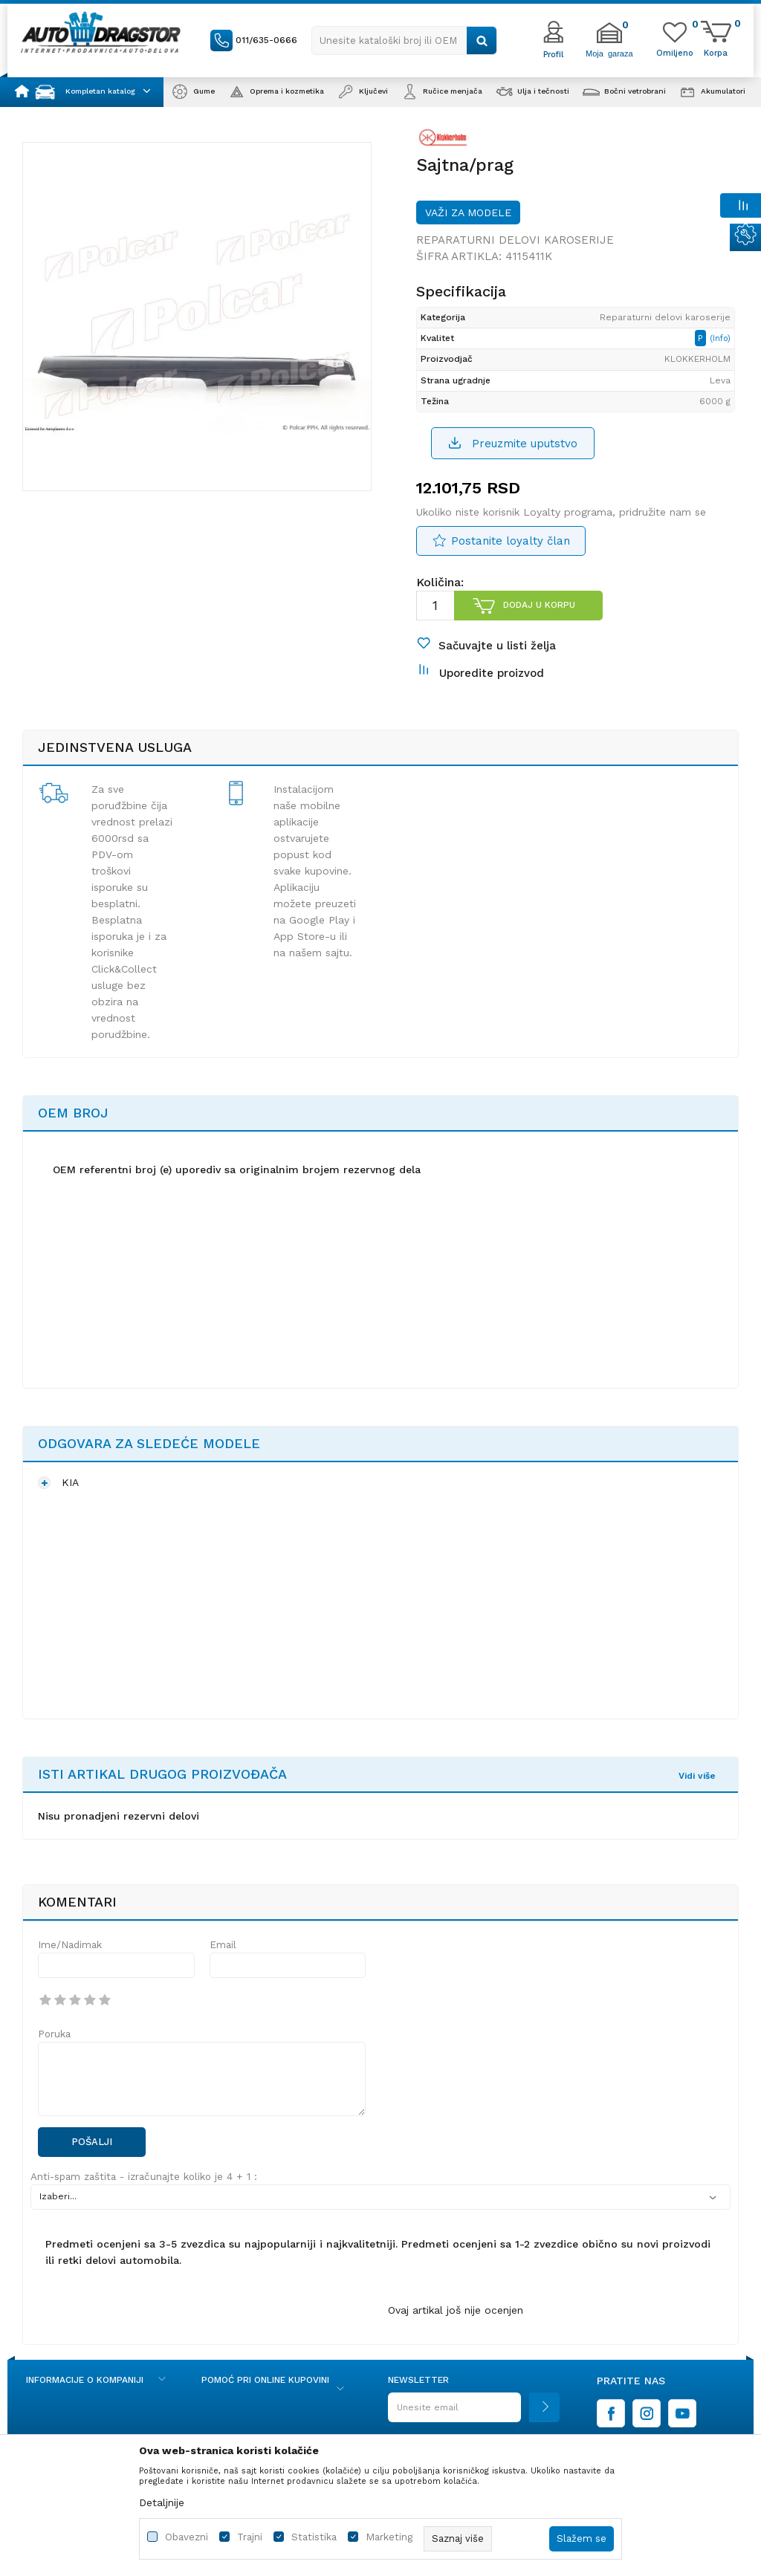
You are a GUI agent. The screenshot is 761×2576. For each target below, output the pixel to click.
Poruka (54, 2034)
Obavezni (186, 2537)
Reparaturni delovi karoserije (515, 240)
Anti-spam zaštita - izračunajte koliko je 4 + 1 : (143, 2176)
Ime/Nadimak (70, 1944)
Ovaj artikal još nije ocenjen (455, 2310)
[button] (404, 40)
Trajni (249, 2537)
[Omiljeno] (674, 52)
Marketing (389, 2537)
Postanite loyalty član (510, 541)
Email (223, 1944)
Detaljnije (161, 2502)
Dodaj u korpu (539, 605)
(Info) (720, 338)
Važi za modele (468, 212)
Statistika (314, 2537)
